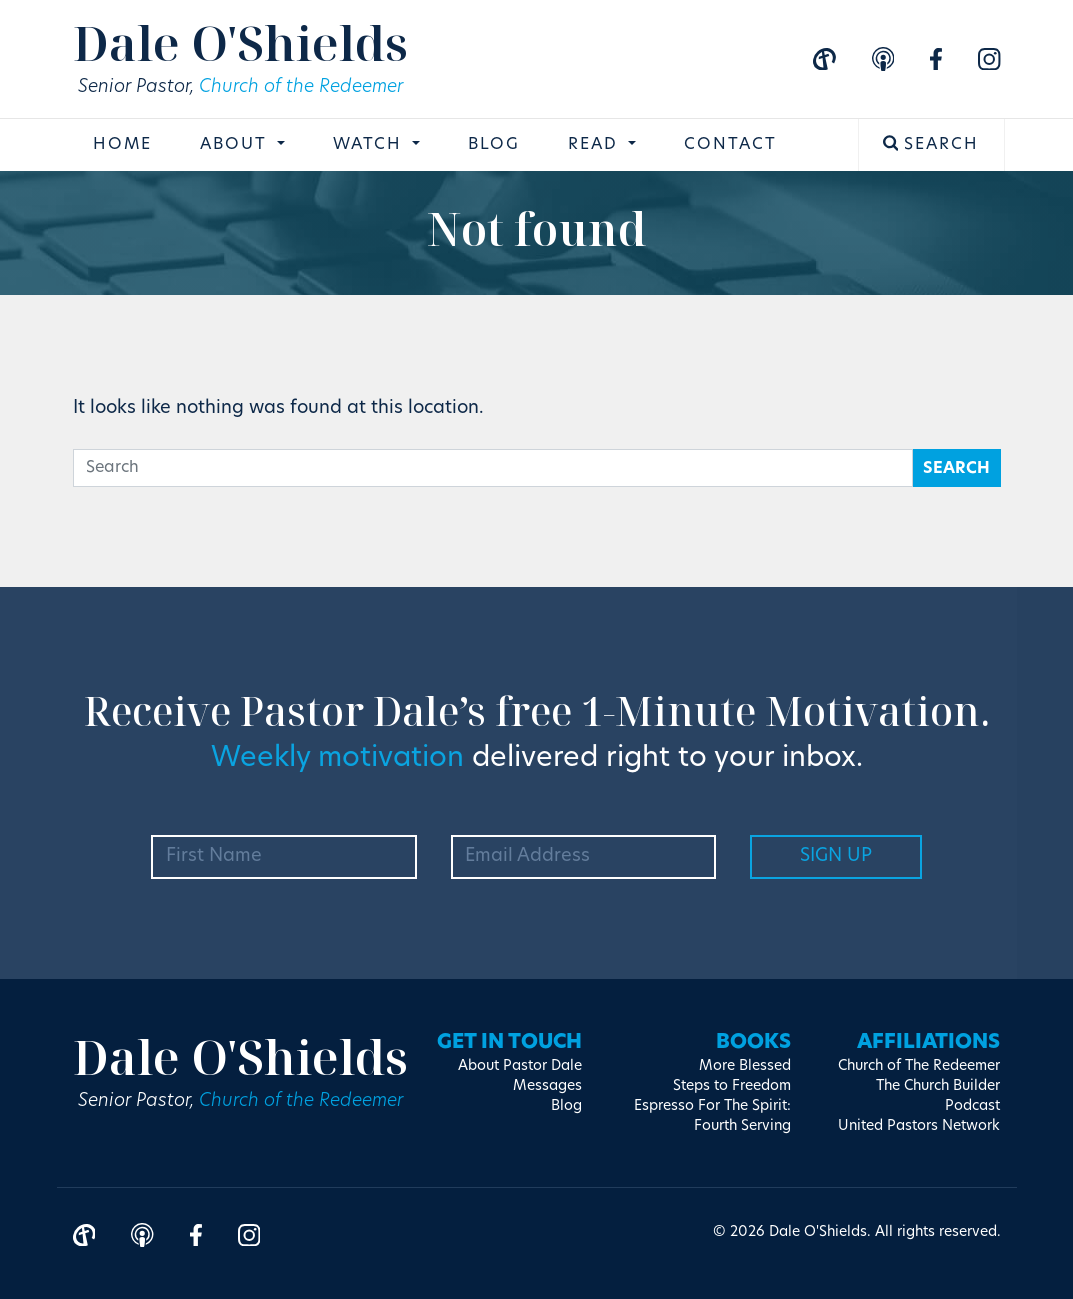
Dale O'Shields (240, 42)
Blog (494, 145)
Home (122, 145)
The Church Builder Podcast (938, 1096)
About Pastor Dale (520, 1066)
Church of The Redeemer (919, 1066)
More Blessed (745, 1066)
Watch (370, 145)
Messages (547, 1086)
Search (931, 143)
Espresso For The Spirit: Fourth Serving (712, 1116)
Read (596, 145)
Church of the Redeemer (301, 87)
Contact (730, 145)
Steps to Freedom (732, 1086)
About (236, 145)
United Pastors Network (919, 1126)
